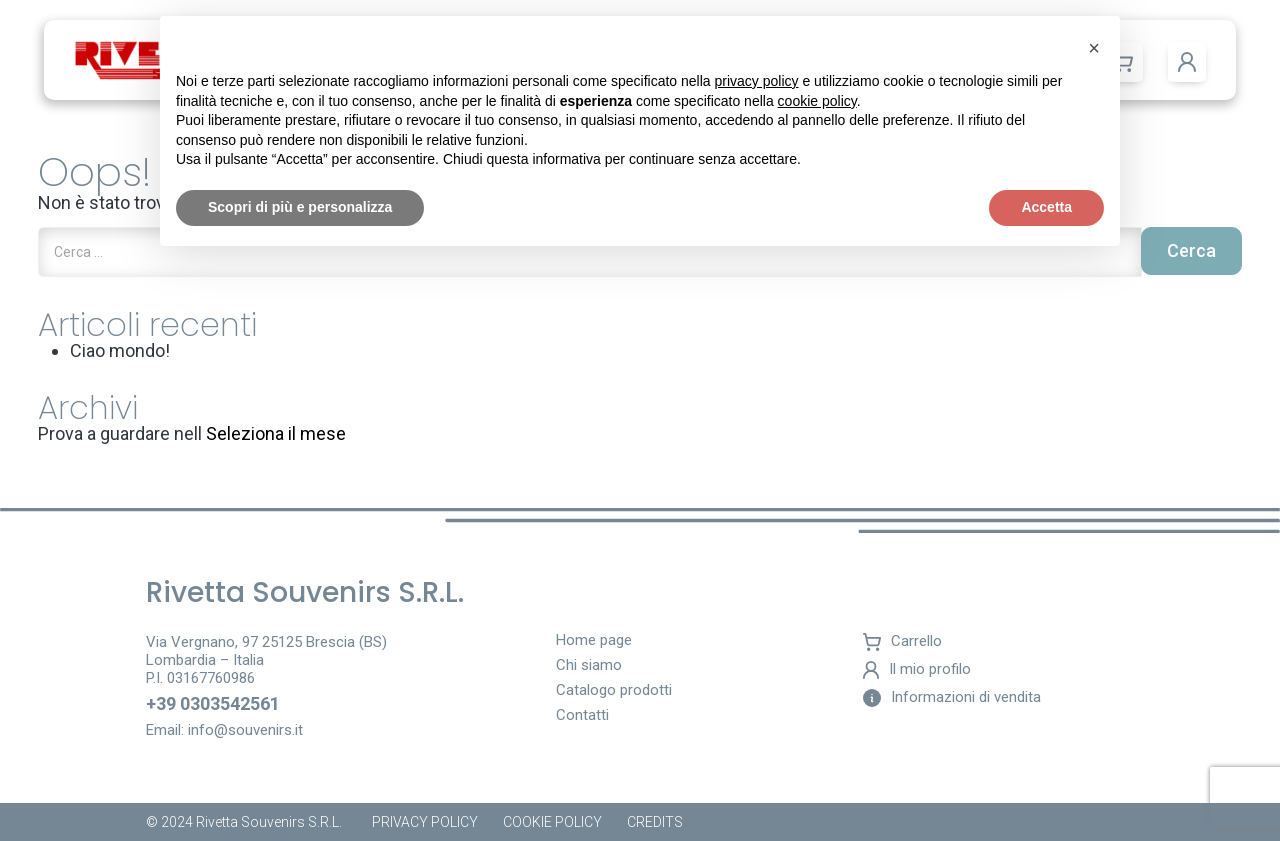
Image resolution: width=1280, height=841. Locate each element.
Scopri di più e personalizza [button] (300, 207)
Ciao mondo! (120, 350)
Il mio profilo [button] (917, 670)
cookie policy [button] (817, 101)
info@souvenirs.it (245, 730)
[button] (1187, 62)
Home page (594, 641)
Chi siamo (589, 666)
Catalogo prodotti (614, 691)
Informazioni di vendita (952, 698)
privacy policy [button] (757, 81)
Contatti (582, 716)
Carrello (902, 642)
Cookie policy (552, 822)
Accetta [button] (1046, 207)
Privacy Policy (425, 822)
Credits (655, 822)
